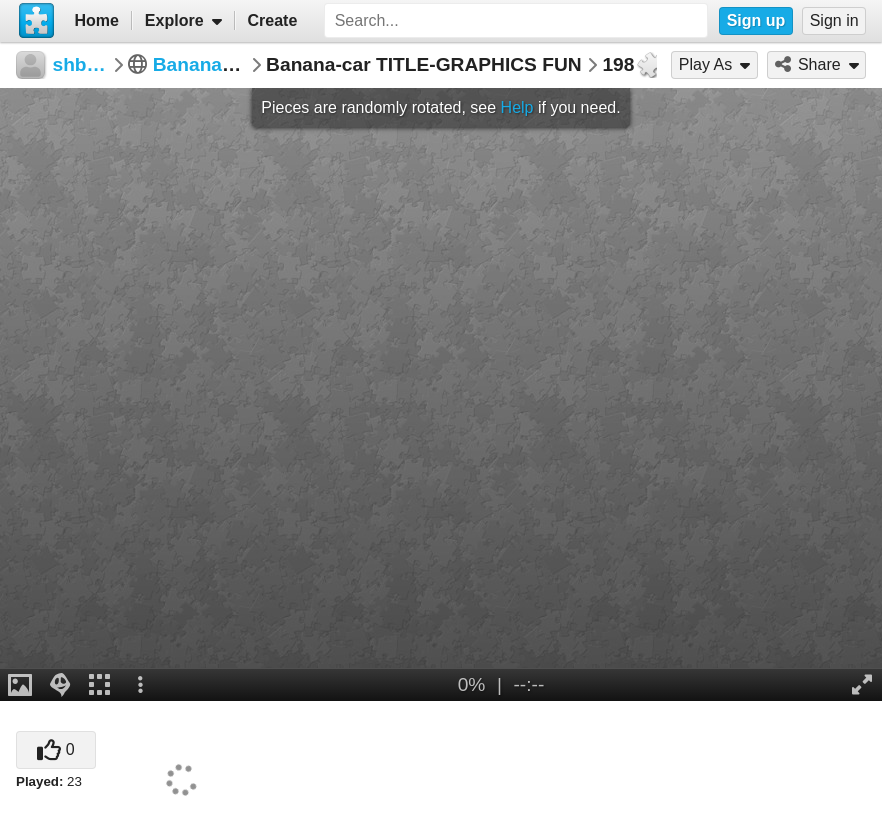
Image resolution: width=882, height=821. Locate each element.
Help (517, 107)
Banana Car (206, 64)
